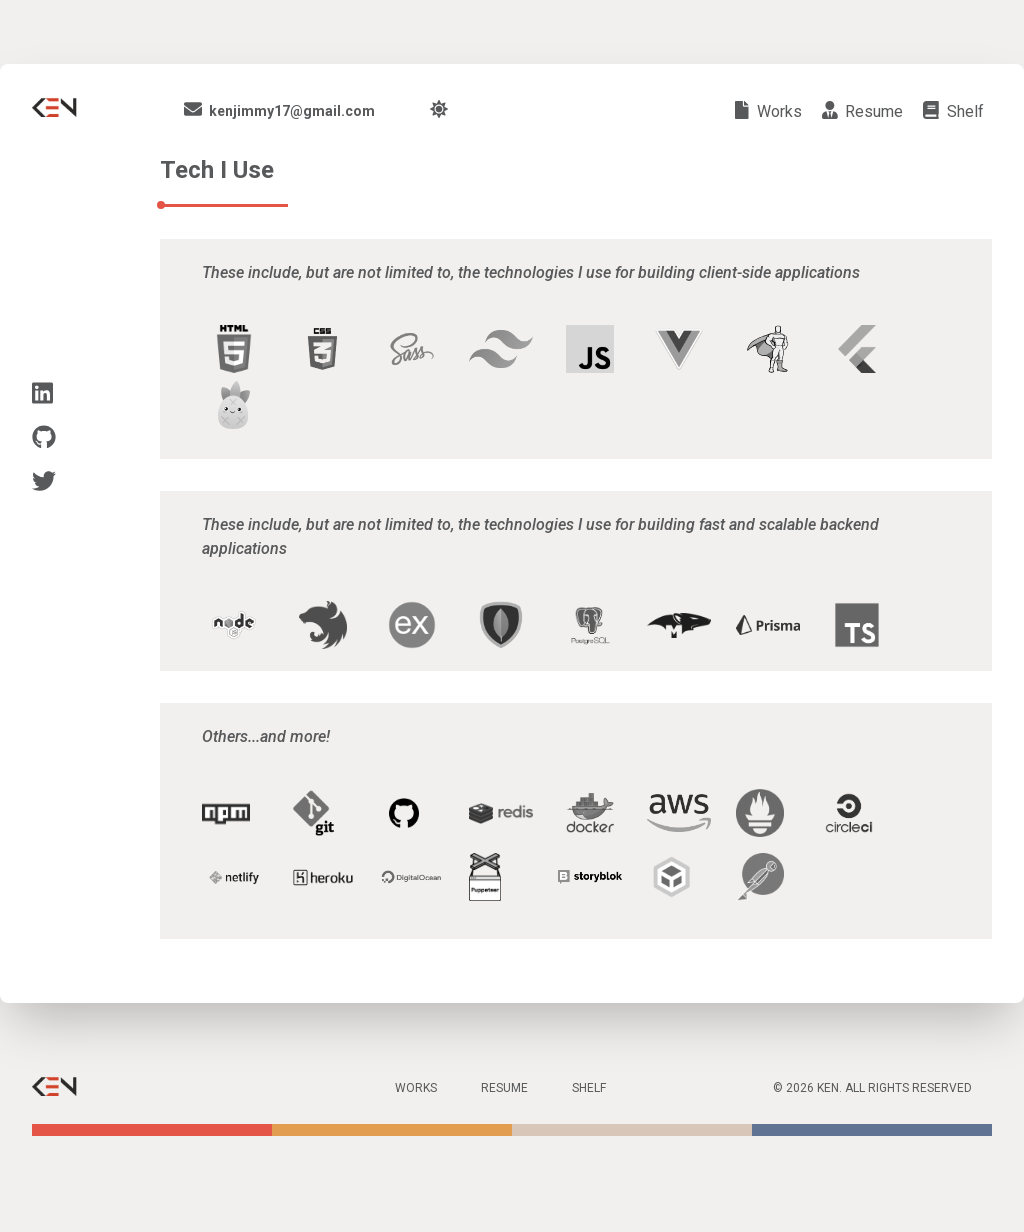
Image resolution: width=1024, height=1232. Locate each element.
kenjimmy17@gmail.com (279, 111)
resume (863, 111)
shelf (953, 111)
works (768, 111)
